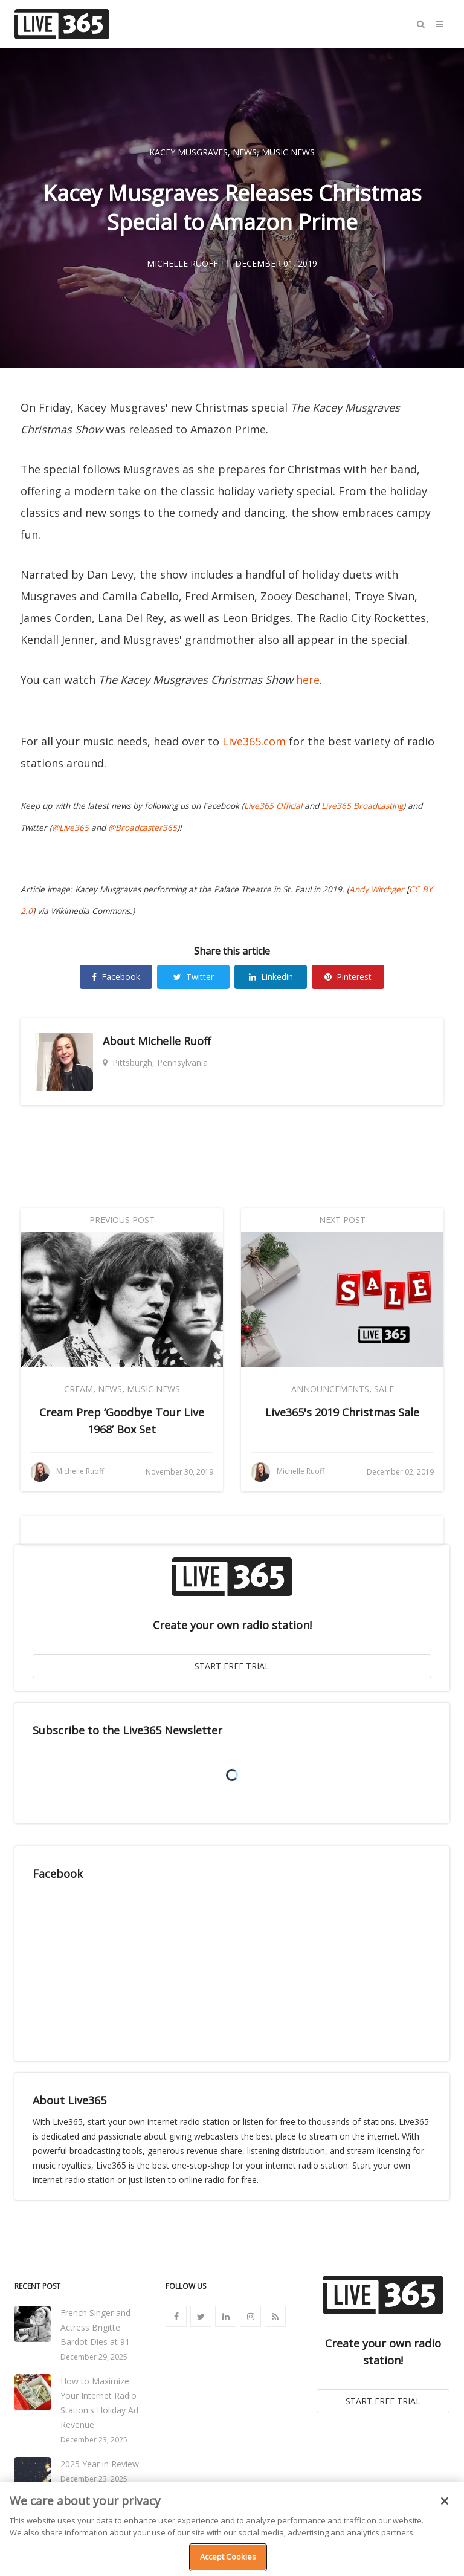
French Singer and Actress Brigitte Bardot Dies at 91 (95, 2327)
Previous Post (122, 1219)
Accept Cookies (228, 2556)
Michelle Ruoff (174, 1041)
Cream (78, 1389)
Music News (288, 152)
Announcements (330, 1389)
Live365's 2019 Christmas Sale (342, 1412)
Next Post (342, 1219)
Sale (384, 1389)
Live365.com (254, 741)
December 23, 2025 (93, 2440)
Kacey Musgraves (188, 152)
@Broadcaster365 (142, 827)
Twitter (193, 976)
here (308, 679)
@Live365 (70, 827)
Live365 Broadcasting (362, 805)
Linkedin (271, 976)
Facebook (116, 976)
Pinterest (348, 976)
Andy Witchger (376, 889)
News (245, 152)
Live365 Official (273, 805)
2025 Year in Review (99, 2464)
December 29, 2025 (93, 2357)
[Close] (444, 2501)
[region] (232, 2529)
